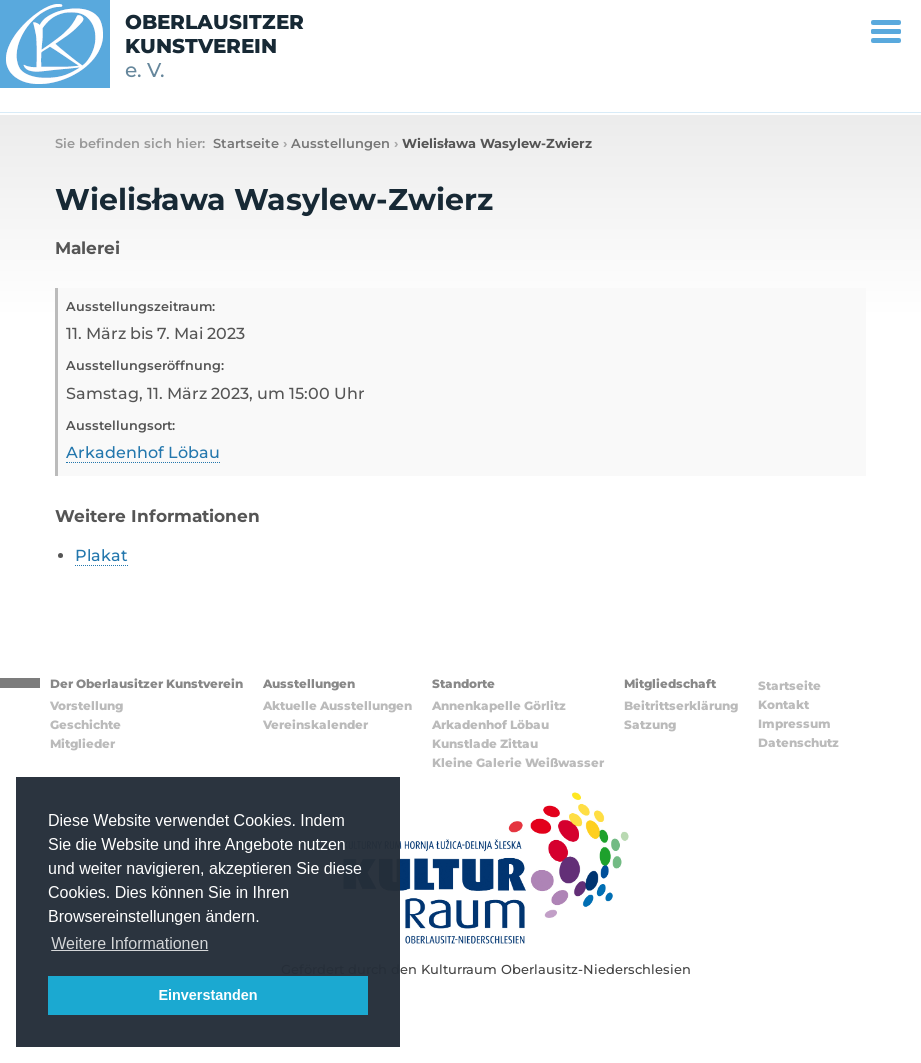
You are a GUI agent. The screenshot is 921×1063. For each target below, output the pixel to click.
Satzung (650, 724)
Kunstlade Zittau (485, 743)
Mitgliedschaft (670, 683)
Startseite (246, 143)
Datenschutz (798, 742)
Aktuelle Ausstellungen (337, 705)
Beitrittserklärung (681, 705)
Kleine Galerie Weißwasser (518, 762)
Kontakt (783, 704)
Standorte (463, 683)
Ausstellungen (340, 143)
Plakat (101, 555)
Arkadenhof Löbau (143, 452)
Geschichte (85, 724)
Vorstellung (86, 705)
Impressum (794, 723)
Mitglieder (82, 743)
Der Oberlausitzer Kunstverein (146, 683)
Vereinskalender (315, 724)
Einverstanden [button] (207, 995)
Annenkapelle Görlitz (499, 705)
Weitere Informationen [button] (129, 943)
